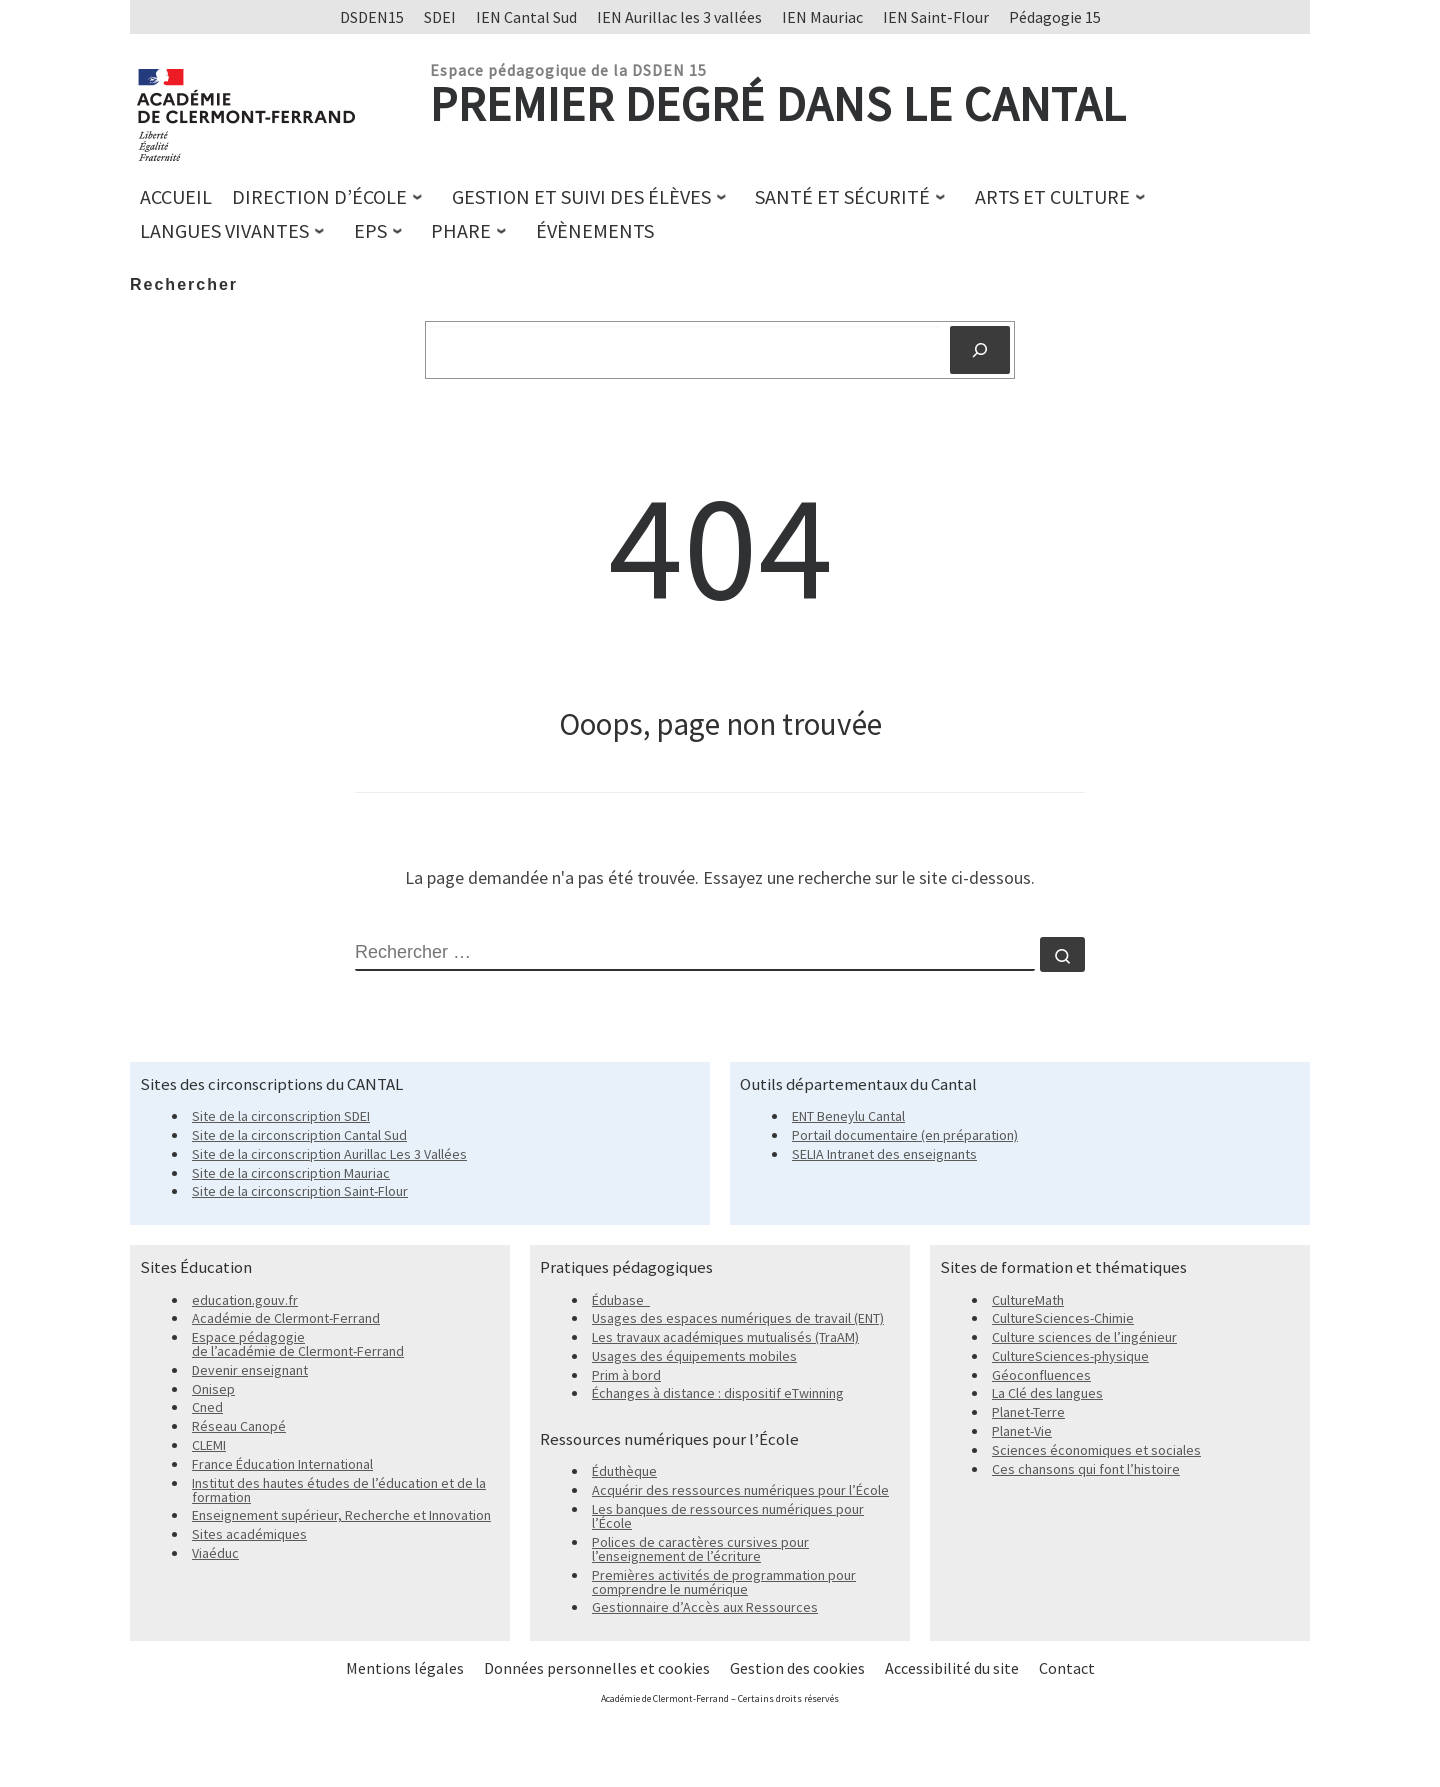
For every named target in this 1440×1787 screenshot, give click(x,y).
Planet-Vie (1022, 1431)
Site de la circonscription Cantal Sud (299, 1135)
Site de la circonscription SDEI (281, 1116)
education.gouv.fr (245, 1300)
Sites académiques (249, 1534)
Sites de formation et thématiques (1063, 1267)
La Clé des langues (1047, 1393)
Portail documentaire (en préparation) (905, 1135)
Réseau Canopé (239, 1426)
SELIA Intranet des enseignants (884, 1154)
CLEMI (209, 1445)
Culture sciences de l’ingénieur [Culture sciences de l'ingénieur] (1084, 1337)
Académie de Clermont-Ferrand (286, 1318)
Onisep (213, 1389)
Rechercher (184, 284)
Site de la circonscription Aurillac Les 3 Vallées (329, 1154)
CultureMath (1028, 1300)
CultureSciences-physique (1070, 1356)
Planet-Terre (1028, 1412)
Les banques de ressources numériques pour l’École (728, 1516)
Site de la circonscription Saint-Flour (300, 1191)
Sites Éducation (196, 1267)
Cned (207, 1407)
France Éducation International (282, 1464)
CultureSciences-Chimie (1063, 1318)
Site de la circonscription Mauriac (291, 1173)
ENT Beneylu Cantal (848, 1116)
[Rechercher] (980, 350)
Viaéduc (215, 1553)
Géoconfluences (1041, 1375)
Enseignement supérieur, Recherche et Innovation (341, 1515)
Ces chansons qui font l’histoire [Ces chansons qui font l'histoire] (1086, 1469)
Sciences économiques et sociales (1096, 1450)
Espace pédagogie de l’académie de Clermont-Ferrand (298, 1344)
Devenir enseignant (250, 1370)
